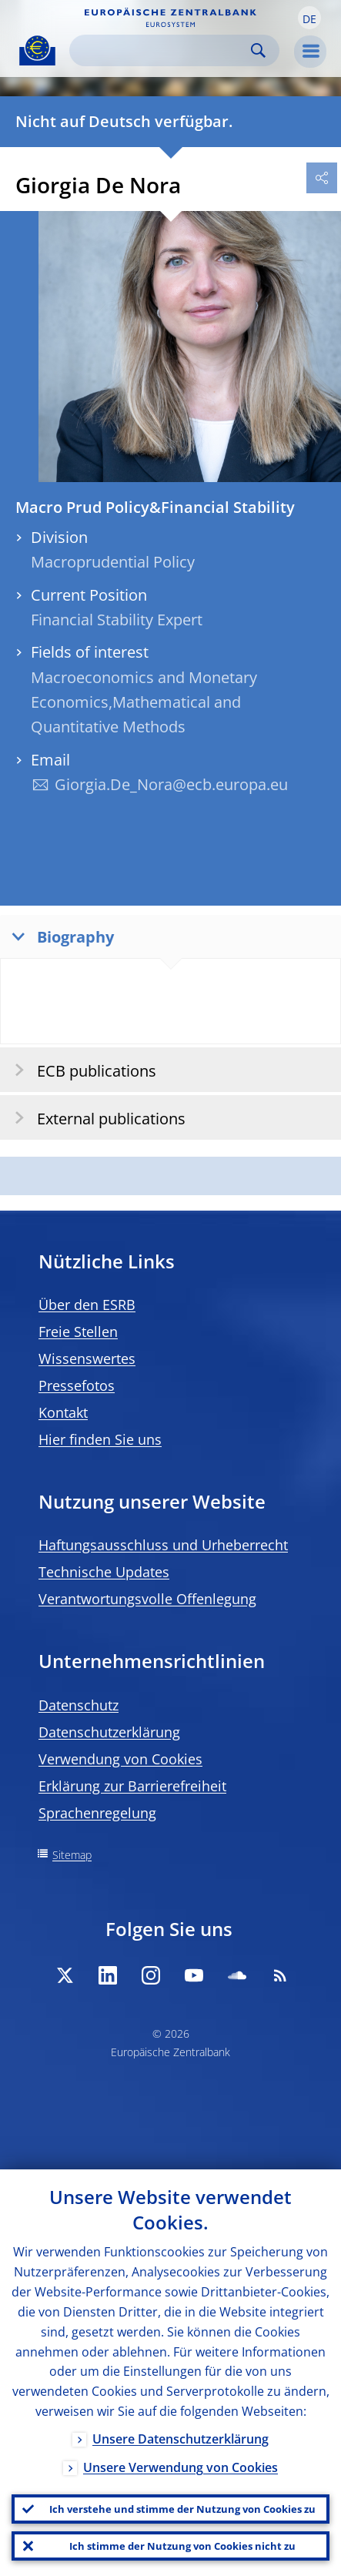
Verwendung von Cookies (120, 1759)
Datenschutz (78, 1705)
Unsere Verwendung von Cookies (180, 2467)
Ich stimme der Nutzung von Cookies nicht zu (182, 2546)
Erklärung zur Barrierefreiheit (132, 1786)
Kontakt (63, 1412)
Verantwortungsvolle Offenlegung (147, 1598)
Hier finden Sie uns (100, 1439)
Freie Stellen (78, 1331)
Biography (59, 936)
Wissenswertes (86, 1358)
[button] (309, 17)
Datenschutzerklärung (109, 1732)
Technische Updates (103, 1572)
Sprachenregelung (97, 1813)
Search (258, 50)
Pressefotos (76, 1385)
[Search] (162, 50)
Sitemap (72, 1854)
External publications (95, 1118)
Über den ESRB (86, 1304)
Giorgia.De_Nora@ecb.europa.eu (171, 784)
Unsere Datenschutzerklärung (180, 2438)
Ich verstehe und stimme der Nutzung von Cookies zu (182, 2509)
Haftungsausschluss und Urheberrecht (163, 1545)
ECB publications (80, 1070)
